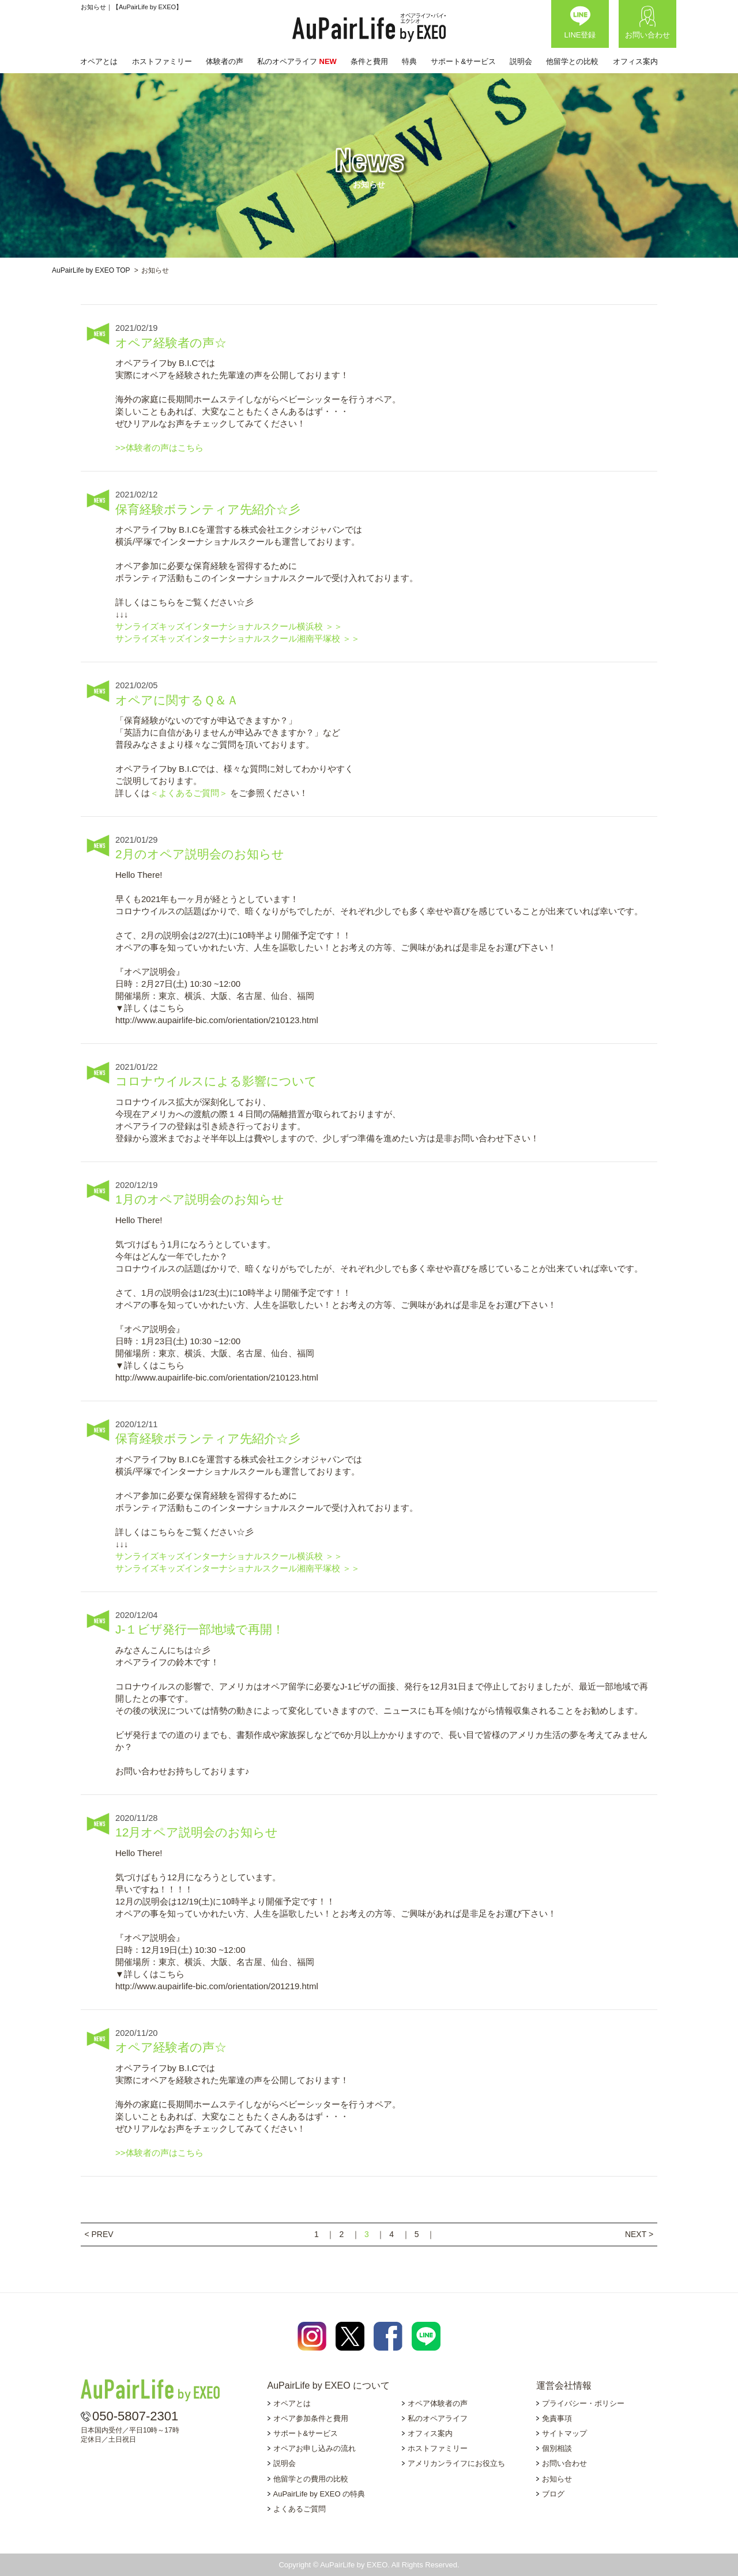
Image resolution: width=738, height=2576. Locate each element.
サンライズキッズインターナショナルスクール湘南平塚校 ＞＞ (237, 638)
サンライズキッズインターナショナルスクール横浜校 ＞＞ (228, 626)
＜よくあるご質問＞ (190, 793)
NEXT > (639, 2234)
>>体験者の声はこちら (159, 447)
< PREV (98, 2234)
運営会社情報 (564, 2385)
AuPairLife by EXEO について (329, 2385)
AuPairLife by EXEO (369, 27)
